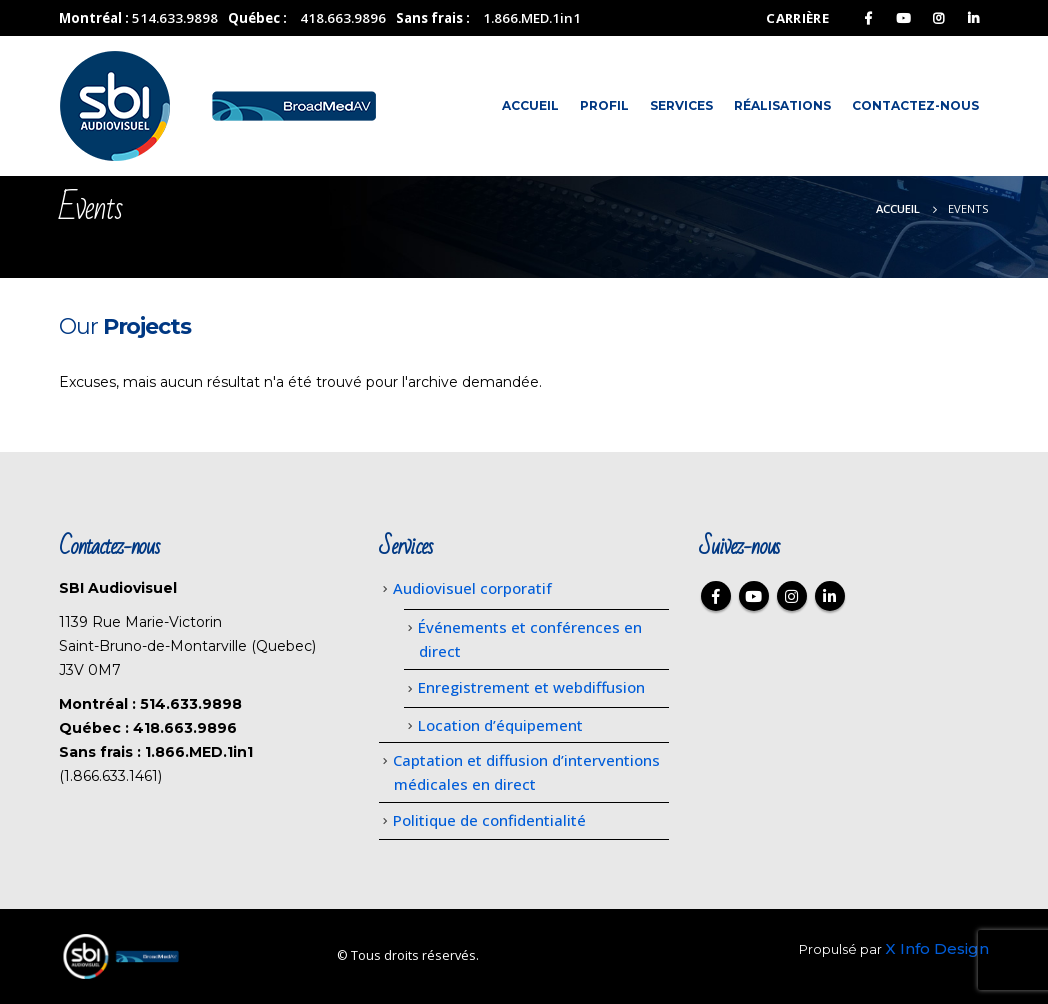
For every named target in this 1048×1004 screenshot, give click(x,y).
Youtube (754, 596)
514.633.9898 (175, 18)
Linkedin (830, 596)
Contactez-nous (915, 105)
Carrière (797, 18)
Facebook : (716, 596)
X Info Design (937, 948)
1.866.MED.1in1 (532, 18)
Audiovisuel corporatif (472, 588)
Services (681, 105)
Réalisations (782, 105)
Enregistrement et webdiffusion (531, 687)
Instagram (792, 596)
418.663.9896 (343, 18)
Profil (604, 105)
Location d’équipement (500, 725)
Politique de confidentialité (489, 820)
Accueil (530, 105)
